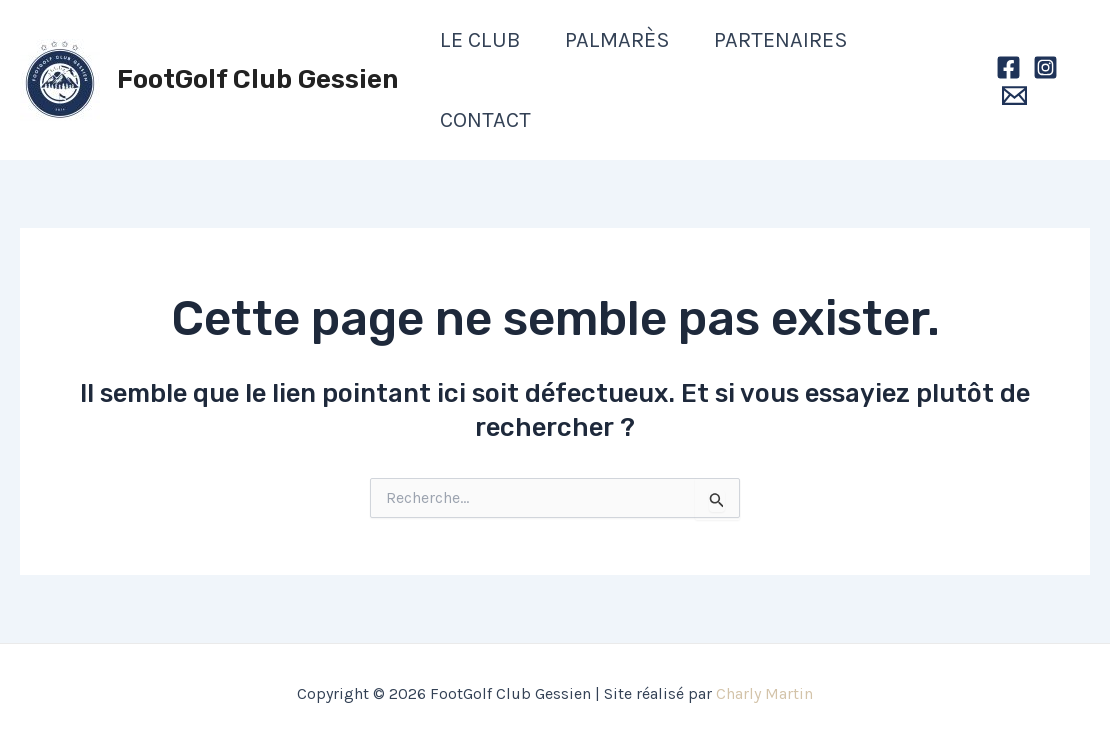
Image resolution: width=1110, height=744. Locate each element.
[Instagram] (1045, 67)
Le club (480, 40)
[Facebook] (1008, 67)
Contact (485, 120)
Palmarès (617, 40)
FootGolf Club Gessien (257, 79)
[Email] (1014, 95)
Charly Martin (764, 693)
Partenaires (781, 40)
